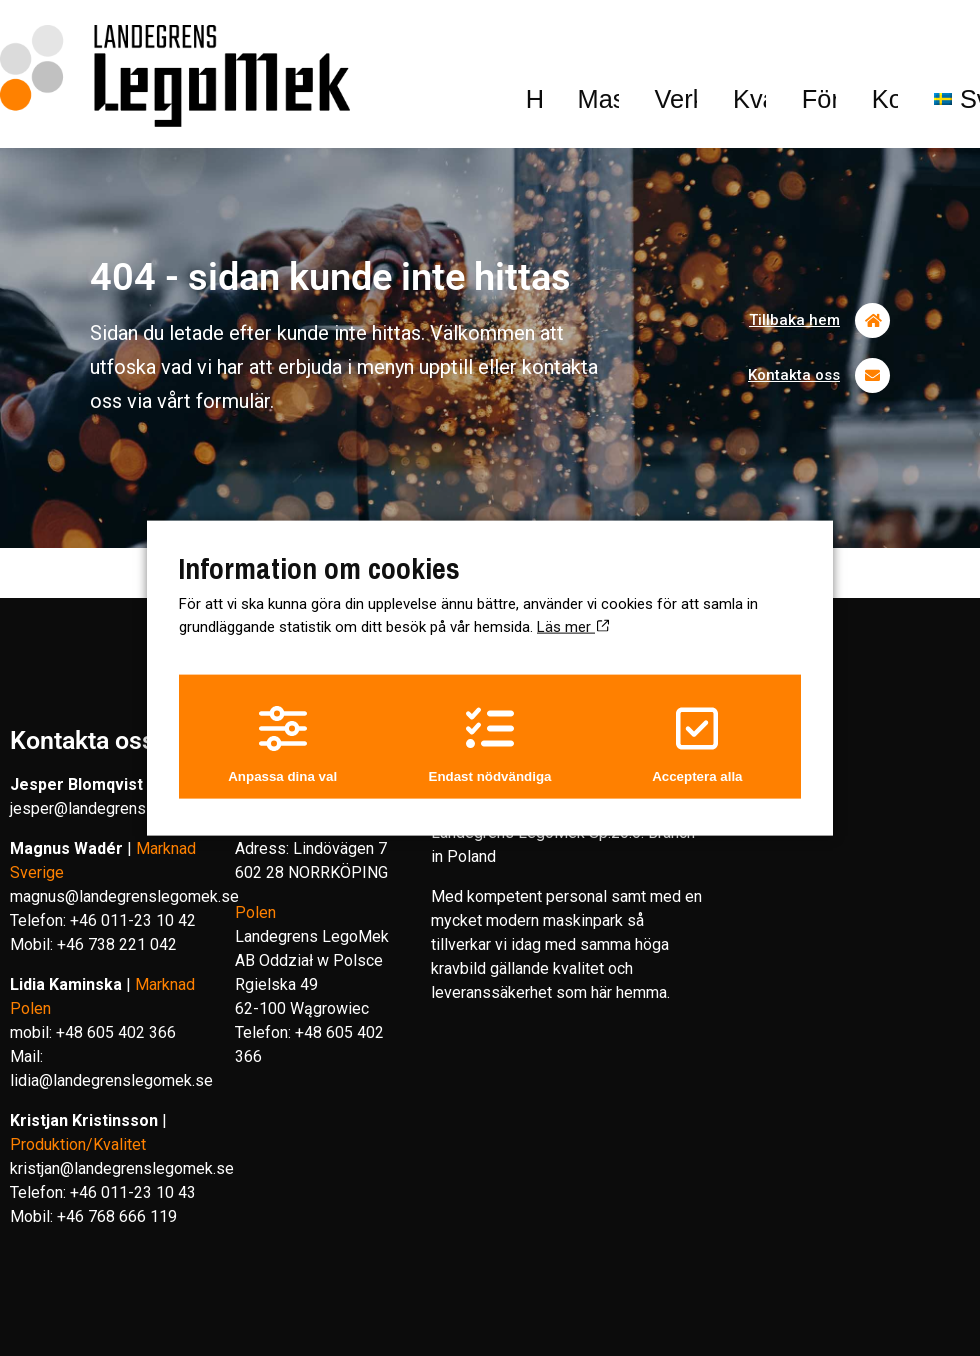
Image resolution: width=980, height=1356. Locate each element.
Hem (127, 38)
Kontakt (776, 38)
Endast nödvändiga (490, 744)
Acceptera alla (701, 744)
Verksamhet (390, 38)
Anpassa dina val (278, 744)
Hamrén (629, 1331)
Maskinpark (241, 38)
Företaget (657, 38)
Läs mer (573, 622)
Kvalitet (518, 38)
